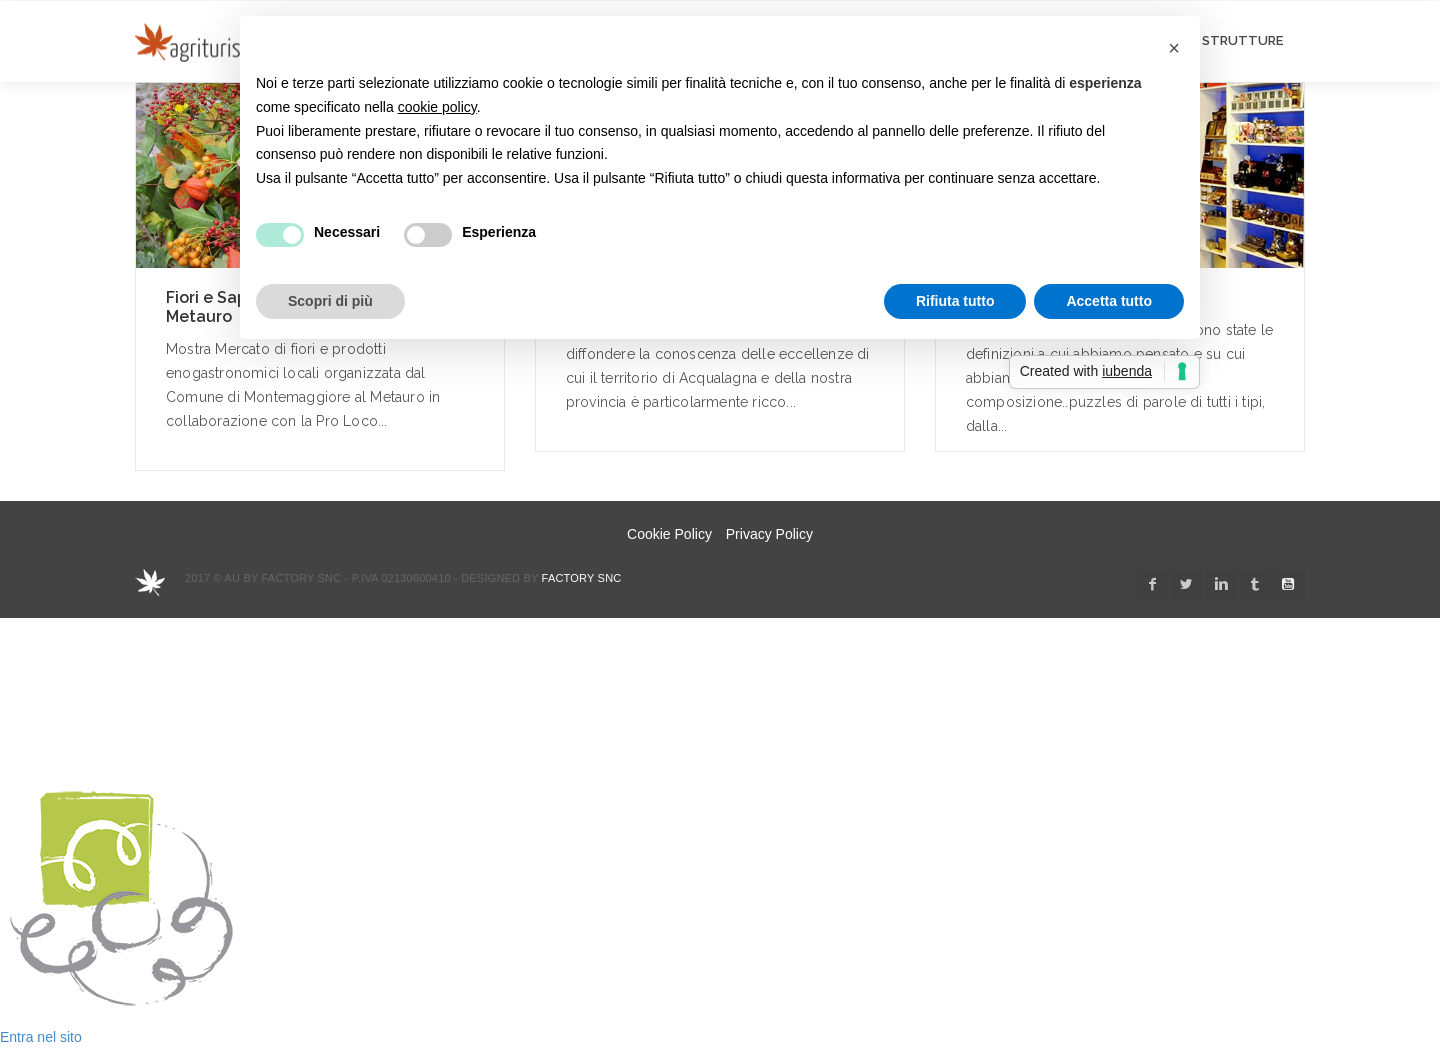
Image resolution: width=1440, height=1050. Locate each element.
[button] (1174, 48)
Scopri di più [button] (330, 301)
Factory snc (582, 578)
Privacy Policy (769, 534)
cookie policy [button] (437, 107)
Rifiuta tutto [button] (955, 301)
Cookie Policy (669, 534)
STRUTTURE (1242, 40)
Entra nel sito (41, 1037)
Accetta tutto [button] (1109, 301)
